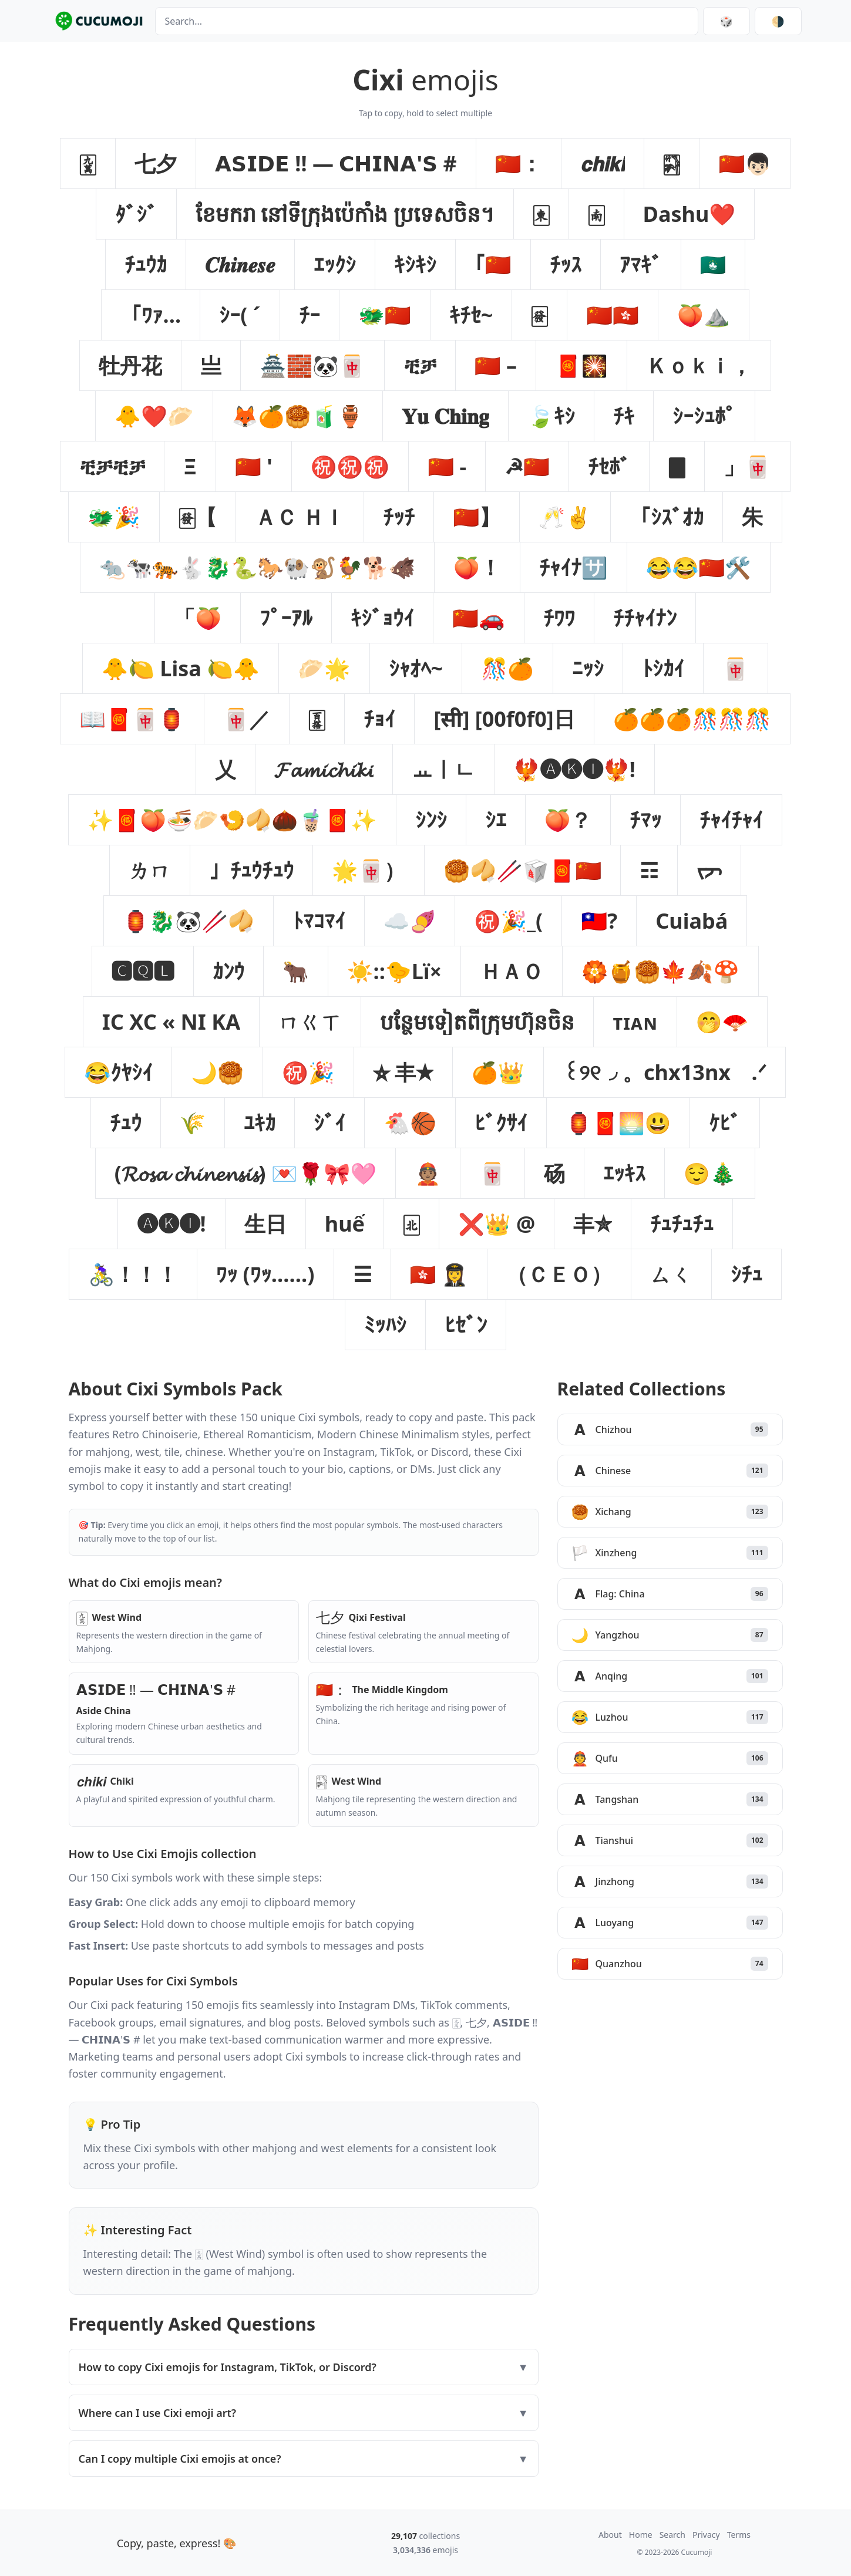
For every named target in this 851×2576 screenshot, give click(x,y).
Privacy (706, 2534)
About (610, 2534)
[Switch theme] (778, 21)
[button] (88, 163)
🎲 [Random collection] (725, 21)
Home (640, 2534)
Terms (739, 2534)
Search (672, 2534)
